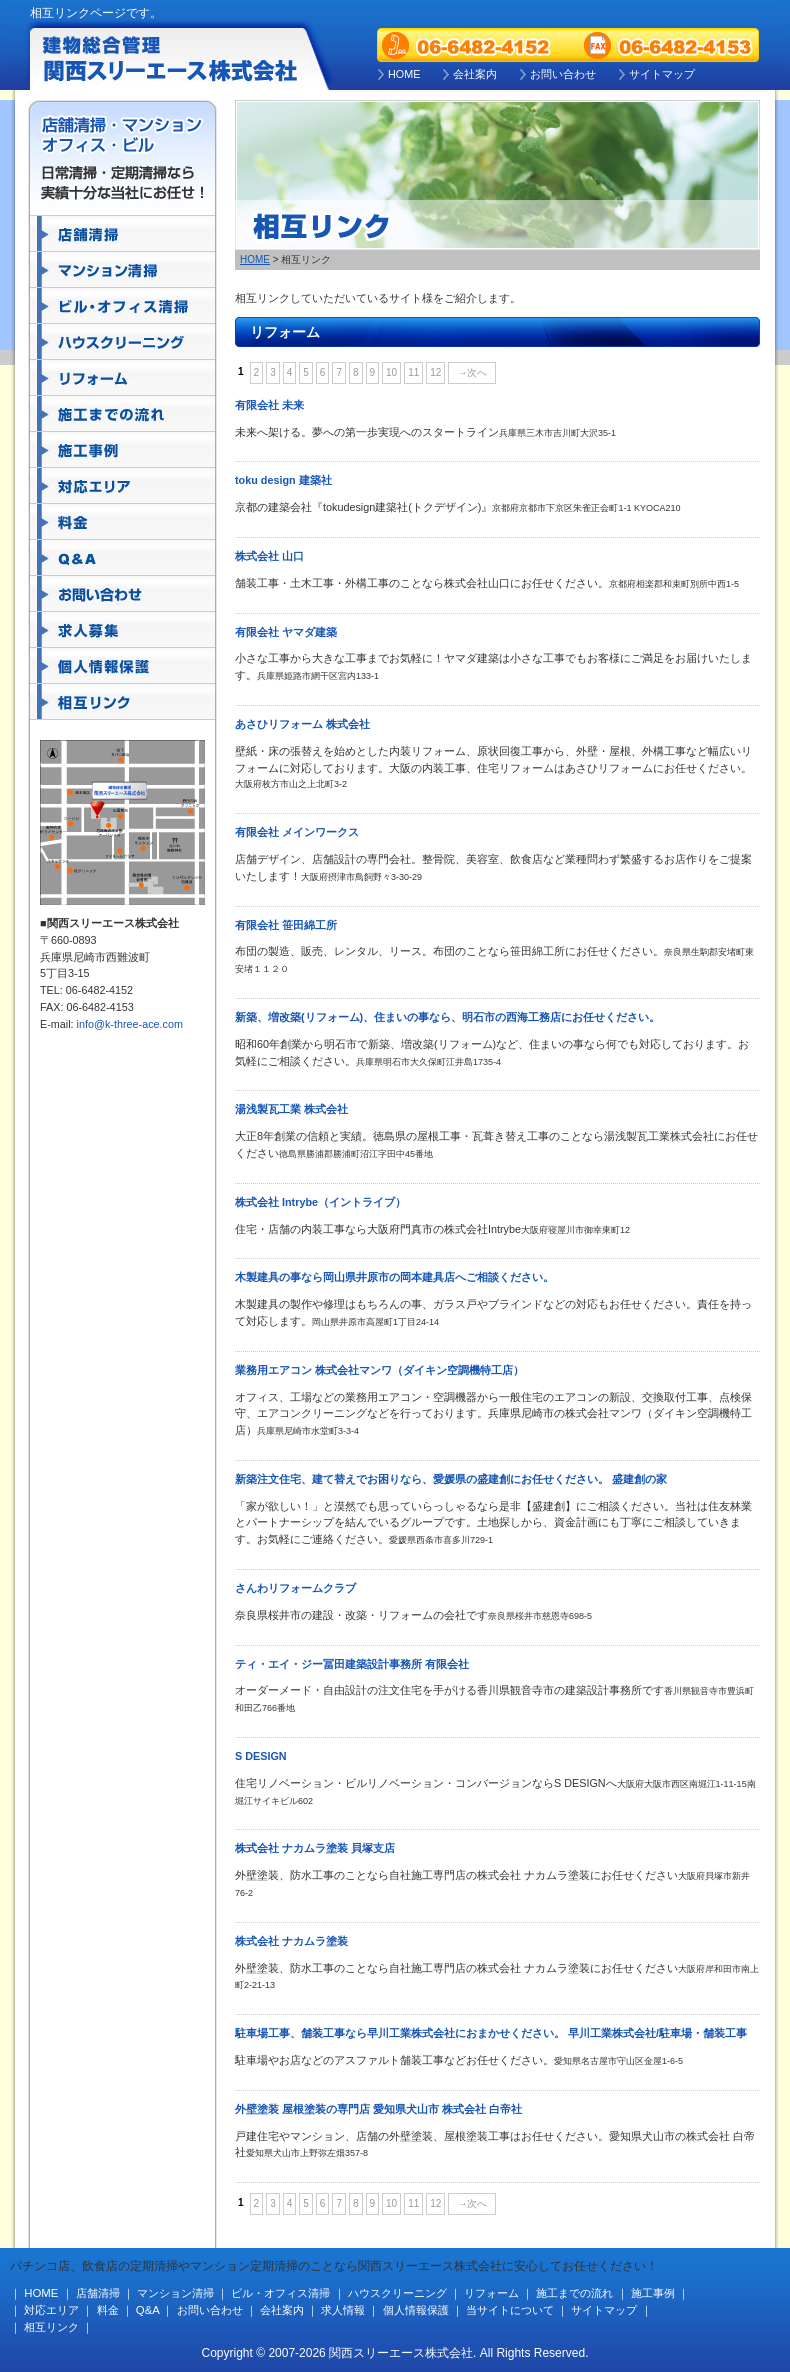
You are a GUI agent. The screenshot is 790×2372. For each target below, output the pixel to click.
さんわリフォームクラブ (295, 1588)
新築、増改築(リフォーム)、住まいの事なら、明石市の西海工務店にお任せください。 (447, 1017)
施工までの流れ (122, 414)
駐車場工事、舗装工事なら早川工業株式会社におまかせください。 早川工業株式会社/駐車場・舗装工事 (491, 2033)
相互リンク (122, 702)
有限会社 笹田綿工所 (286, 925)
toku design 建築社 (283, 480)
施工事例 (122, 450)
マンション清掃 (122, 270)
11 (413, 372)
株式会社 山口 (269, 556)
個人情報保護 (122, 666)
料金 (122, 522)
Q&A (122, 558)
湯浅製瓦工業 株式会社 (291, 1109)
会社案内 (475, 74)
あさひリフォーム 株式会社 (302, 724)
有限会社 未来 (269, 405)
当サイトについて (510, 2310)
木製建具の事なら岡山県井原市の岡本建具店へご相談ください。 (394, 1277)
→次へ (472, 372)
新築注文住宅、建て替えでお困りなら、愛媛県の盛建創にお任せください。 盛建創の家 (451, 1479)
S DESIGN (261, 1756)
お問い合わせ (563, 74)
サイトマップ (662, 74)
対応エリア (122, 486)
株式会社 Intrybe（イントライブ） (320, 1202)
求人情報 (343, 2310)
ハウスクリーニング (122, 342)
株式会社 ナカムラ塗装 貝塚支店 (315, 1848)
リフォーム (122, 378)
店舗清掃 (122, 234)
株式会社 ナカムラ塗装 (291, 1941)
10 (391, 372)
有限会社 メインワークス (297, 832)
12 (435, 372)
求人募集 (122, 630)
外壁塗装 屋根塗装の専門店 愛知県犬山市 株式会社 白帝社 (378, 2109)
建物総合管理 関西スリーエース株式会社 (172, 57)
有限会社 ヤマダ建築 (286, 632)
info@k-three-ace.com (130, 1024)
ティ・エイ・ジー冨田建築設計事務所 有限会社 (352, 1664)
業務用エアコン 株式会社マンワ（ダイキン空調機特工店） (379, 1370)
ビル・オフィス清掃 (122, 306)
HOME (404, 74)
